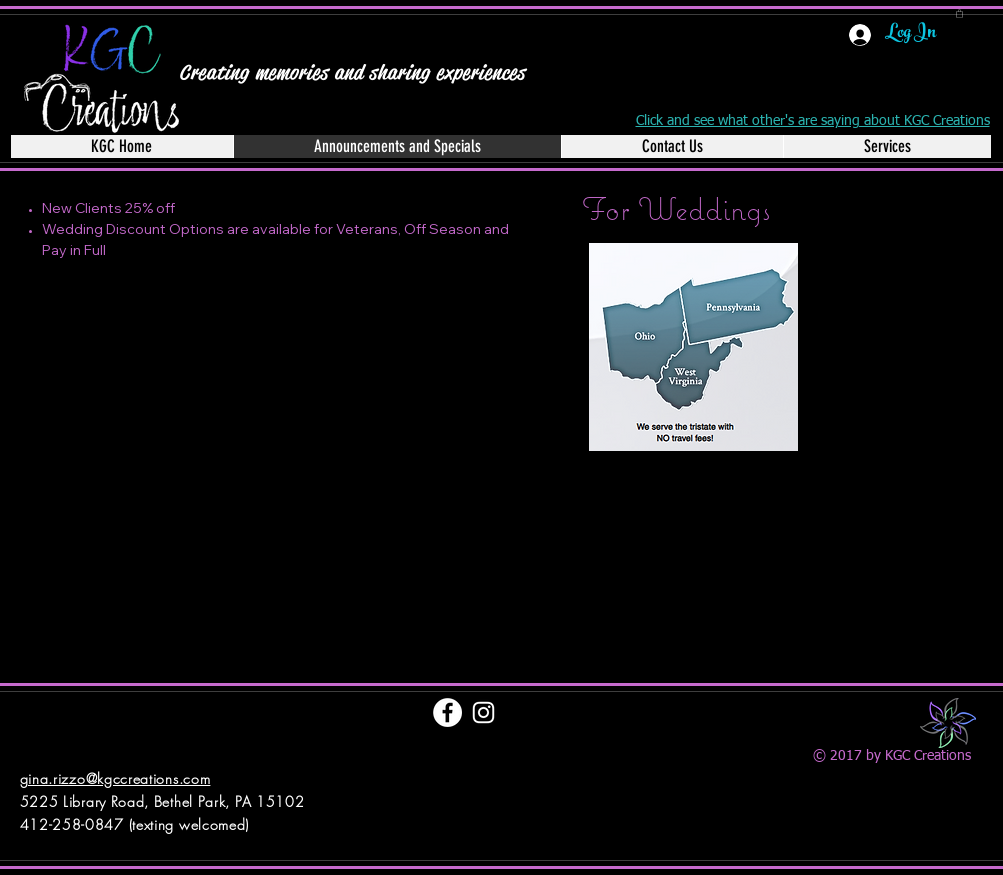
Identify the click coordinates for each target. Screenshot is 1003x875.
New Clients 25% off (108, 208)
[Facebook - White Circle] (447, 712)
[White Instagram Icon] (483, 712)
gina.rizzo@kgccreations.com (115, 778)
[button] (959, 13)
